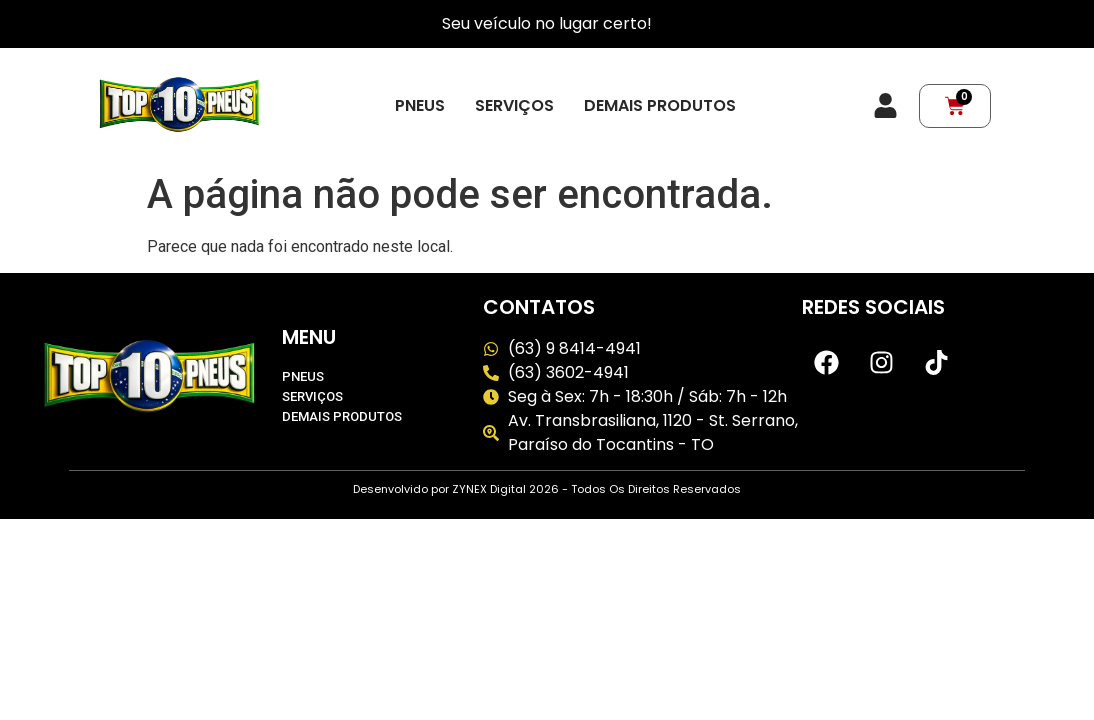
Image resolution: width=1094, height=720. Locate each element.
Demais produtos (660, 106)
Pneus (420, 106)
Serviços (514, 106)
